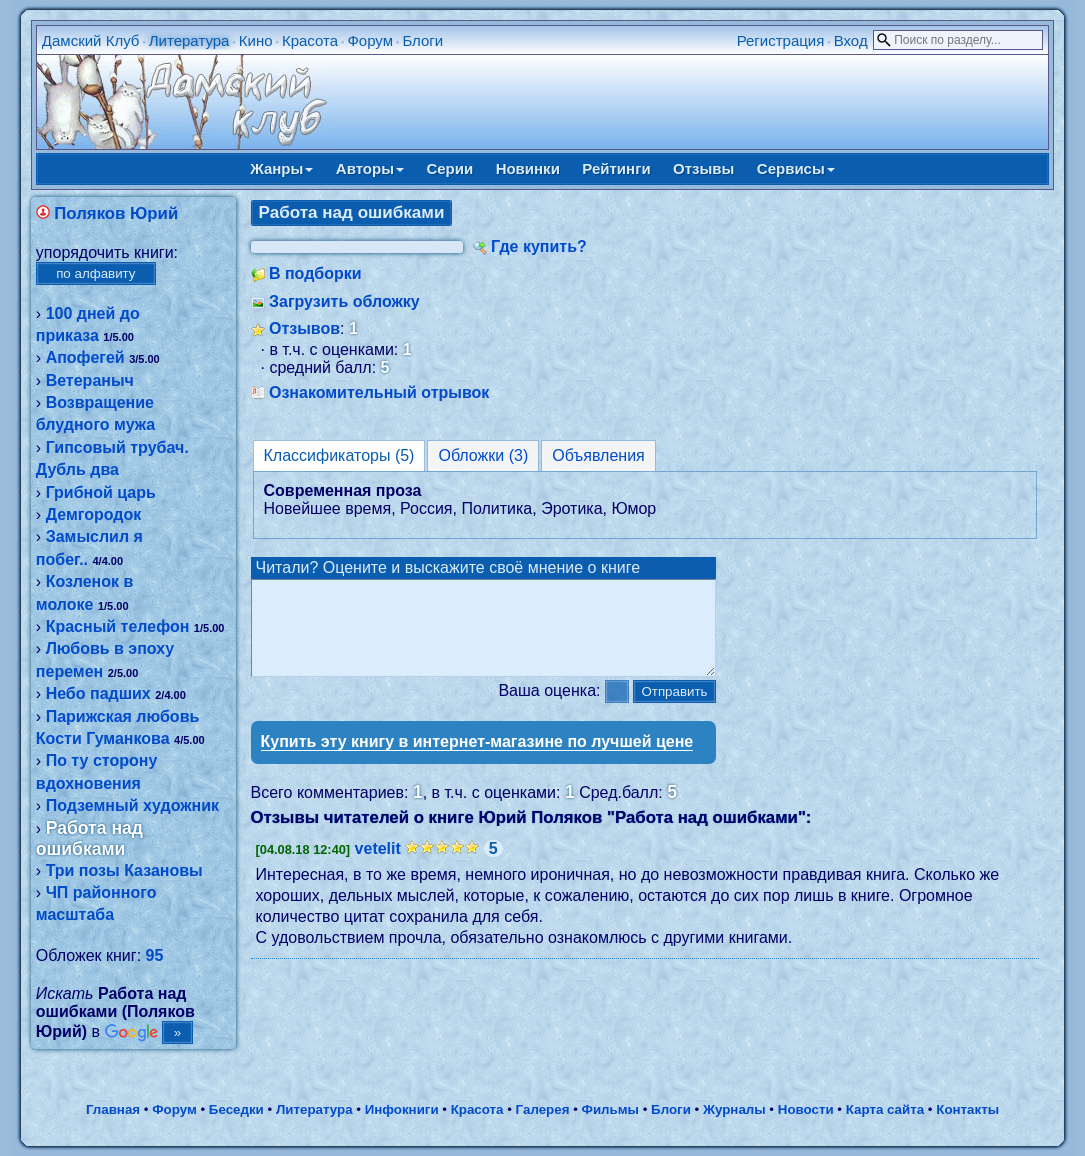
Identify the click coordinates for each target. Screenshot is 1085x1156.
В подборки (315, 273)
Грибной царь (101, 492)
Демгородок (94, 514)
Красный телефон (118, 626)
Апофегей (85, 357)
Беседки (236, 1109)
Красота (310, 40)
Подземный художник (132, 805)
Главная (113, 1109)
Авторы (370, 168)
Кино (256, 40)
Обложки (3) (483, 455)
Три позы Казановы (124, 870)
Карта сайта (885, 1109)
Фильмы (610, 1109)
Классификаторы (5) (339, 455)
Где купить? (539, 246)
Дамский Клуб (91, 40)
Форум (370, 40)
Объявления (598, 455)
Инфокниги (402, 1109)
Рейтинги (616, 168)
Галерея (543, 1109)
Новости (806, 1109)
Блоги (422, 40)
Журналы (734, 1109)
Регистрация (781, 40)
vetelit (378, 866)
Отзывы (703, 168)
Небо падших (98, 693)
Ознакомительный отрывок (379, 392)
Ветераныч (90, 380)
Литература (189, 40)
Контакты (967, 1109)
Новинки (528, 168)
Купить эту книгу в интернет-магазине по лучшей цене (477, 759)
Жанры (281, 168)
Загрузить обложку (344, 301)
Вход (851, 40)
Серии (449, 168)
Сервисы (796, 168)
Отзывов (304, 328)
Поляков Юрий (116, 213)
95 (155, 955)
